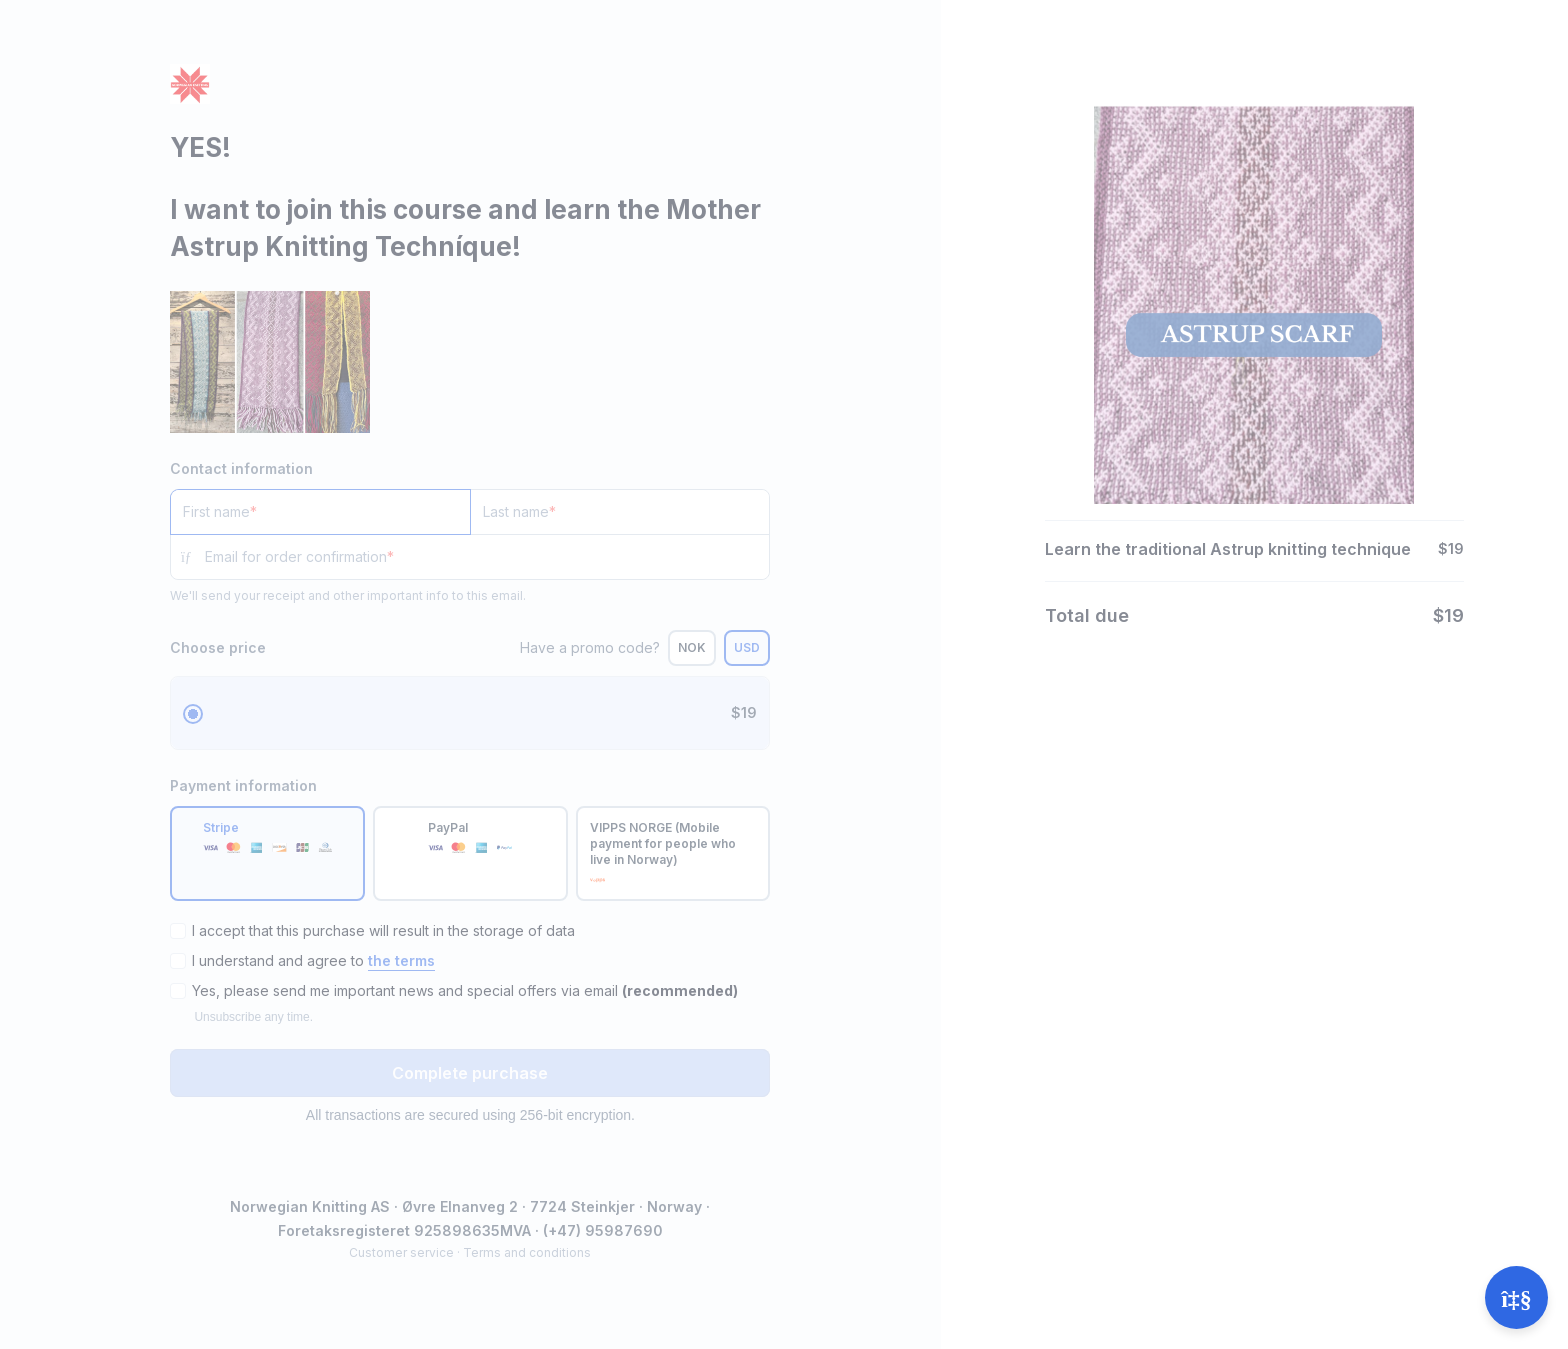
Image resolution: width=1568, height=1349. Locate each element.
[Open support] (1516, 1297)
